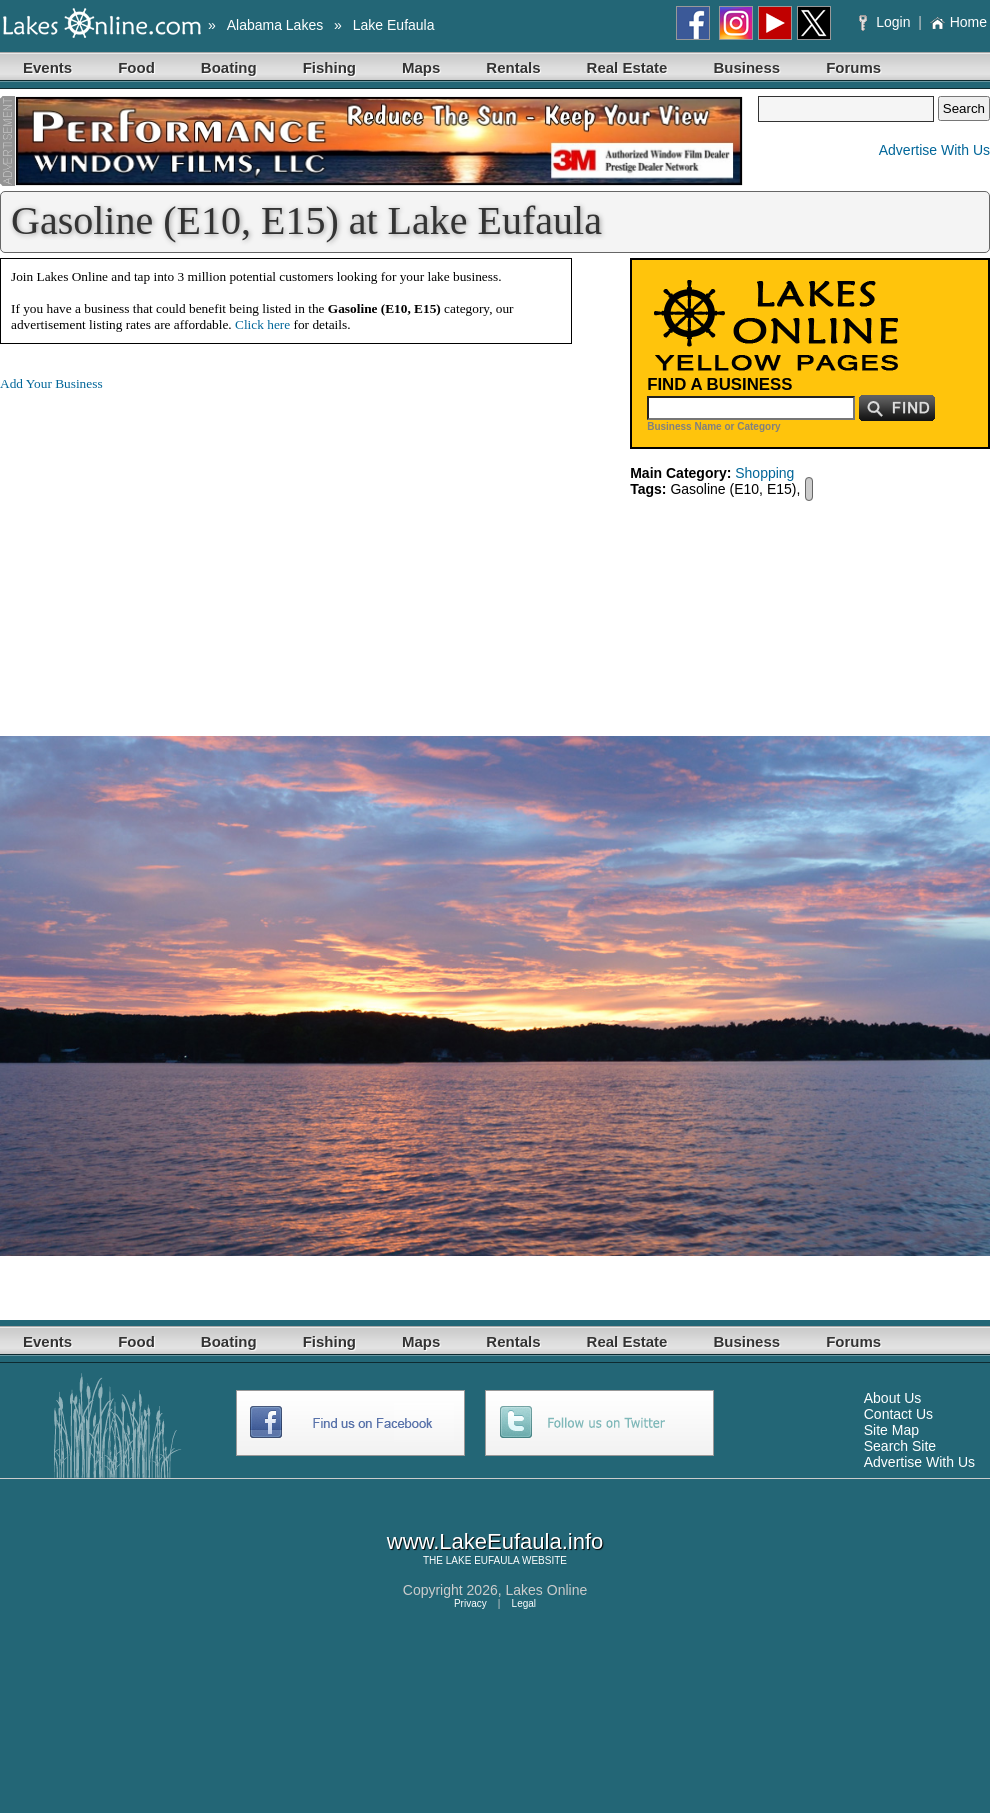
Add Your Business (51, 383)
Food (136, 67)
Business (746, 67)
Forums (853, 67)
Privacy (470, 1603)
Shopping (764, 473)
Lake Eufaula (394, 25)
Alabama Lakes (275, 25)
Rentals (513, 67)
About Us (893, 1398)
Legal (524, 1603)
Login (886, 22)
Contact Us (898, 1414)
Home (958, 22)
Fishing (329, 67)
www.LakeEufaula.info (495, 1541)
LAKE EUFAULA (482, 1560)
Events (47, 67)
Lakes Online (547, 1590)
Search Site (900, 1446)
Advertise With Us (934, 150)
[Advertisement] (168, 548)
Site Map (891, 1430)
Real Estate (627, 67)
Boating (229, 67)
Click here (262, 324)
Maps (421, 67)
